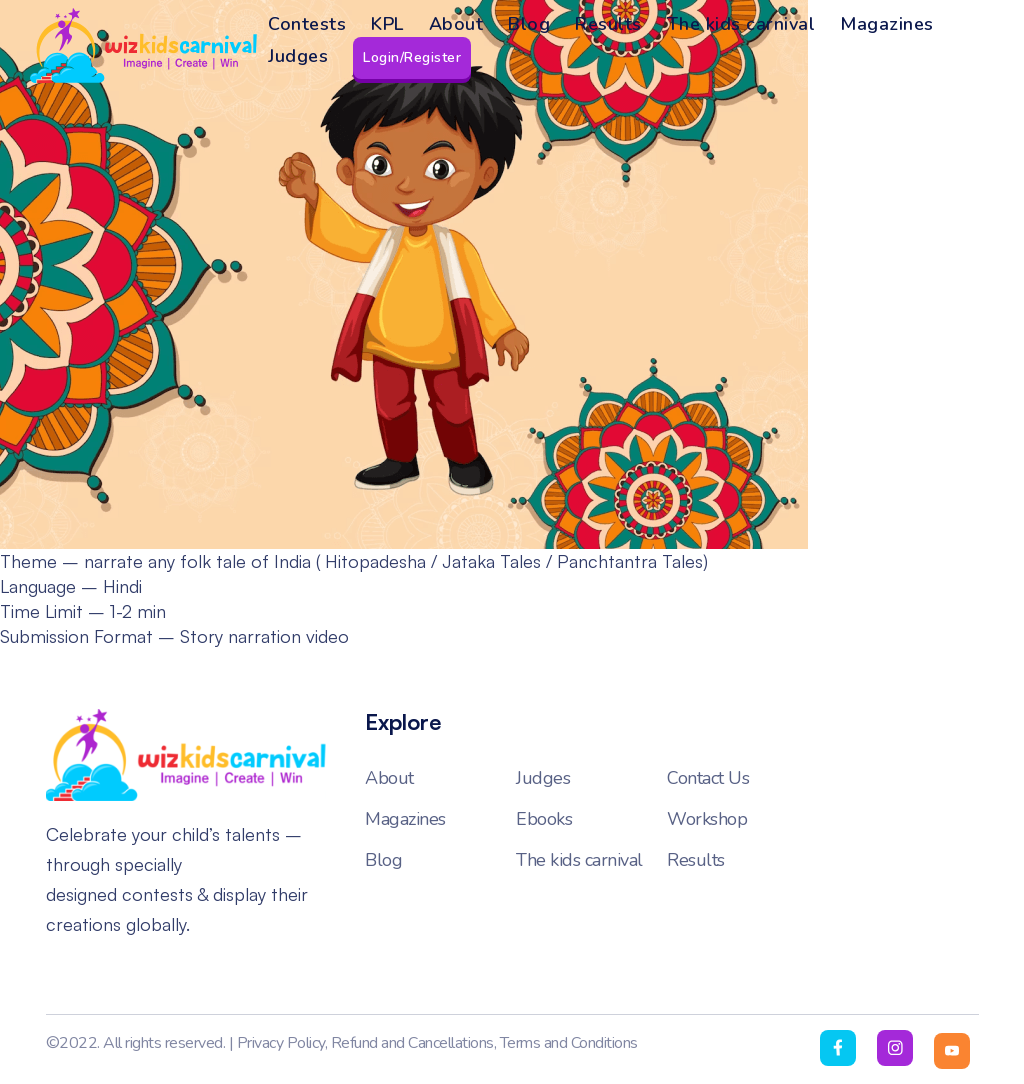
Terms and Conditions (569, 1043)
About (456, 24)
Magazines (887, 24)
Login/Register (412, 57)
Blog (529, 24)
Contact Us (708, 778)
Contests (307, 24)
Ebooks (544, 819)
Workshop (707, 819)
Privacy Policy (281, 1043)
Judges (298, 56)
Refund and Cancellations (412, 1043)
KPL (387, 24)
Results (608, 24)
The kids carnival (741, 24)
